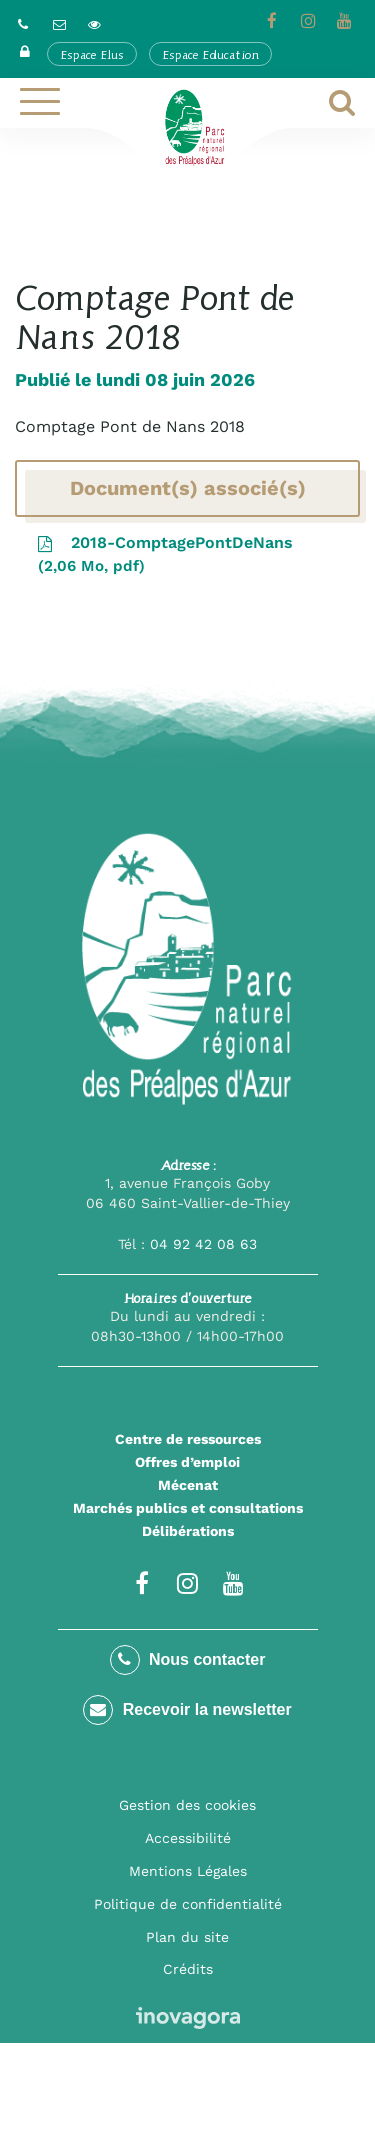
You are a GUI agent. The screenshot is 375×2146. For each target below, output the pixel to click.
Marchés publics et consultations (188, 1508)
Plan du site (187, 1937)
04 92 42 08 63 (203, 1244)
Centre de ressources (188, 1439)
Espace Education (210, 54)
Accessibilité (188, 1838)
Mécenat (188, 1485)
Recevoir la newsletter (187, 1710)
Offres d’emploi (187, 1462)
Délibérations (188, 1531)
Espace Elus (92, 54)
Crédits (188, 1969)
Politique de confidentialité (188, 1904)
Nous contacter (188, 1660)
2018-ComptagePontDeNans (164, 555)
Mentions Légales (188, 1871)
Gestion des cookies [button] (187, 1805)
